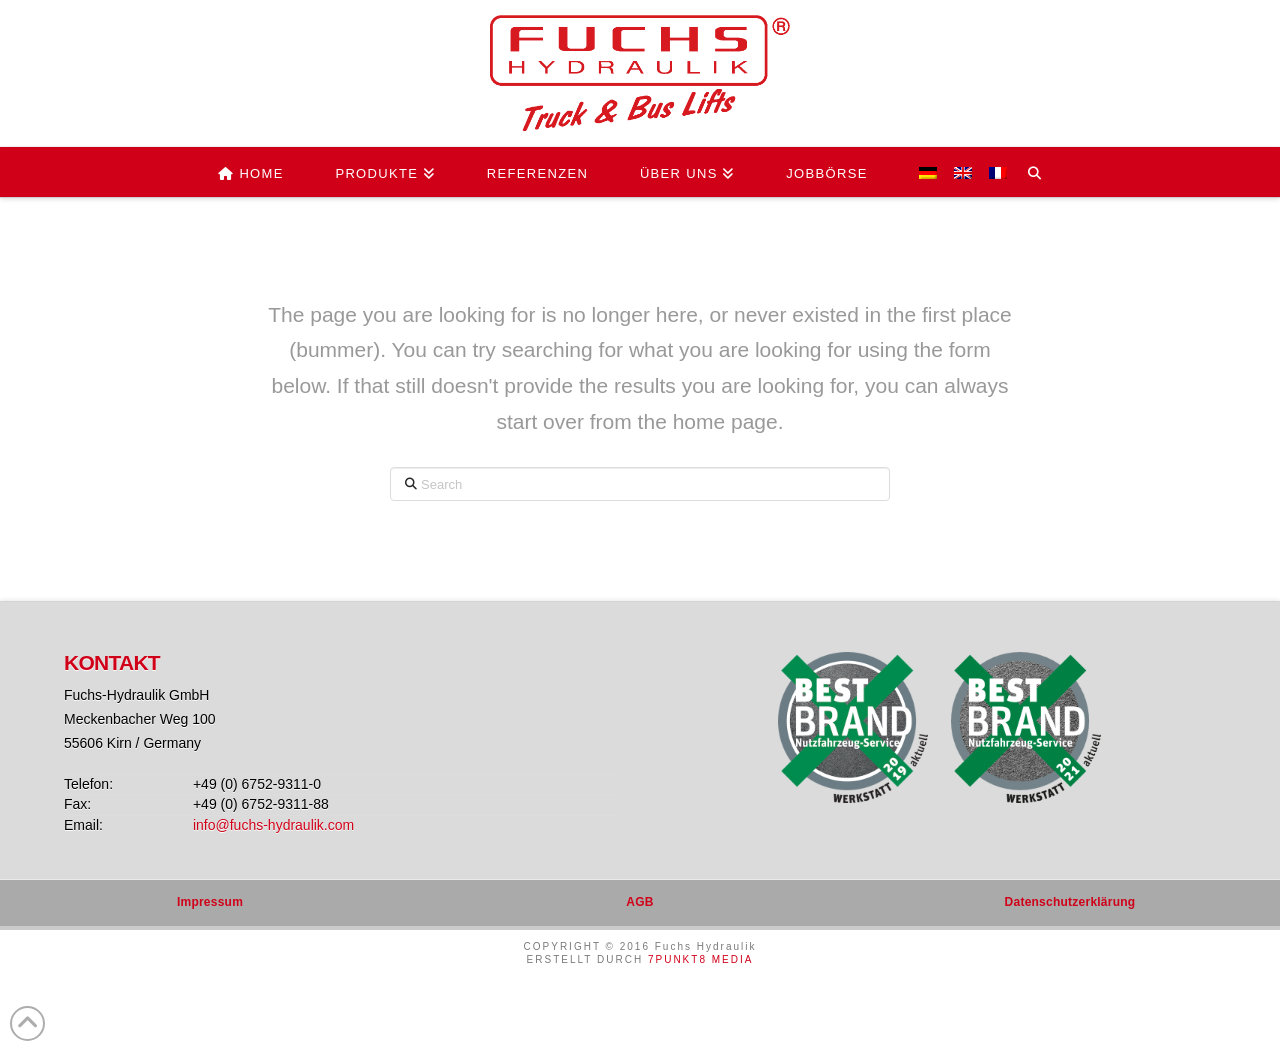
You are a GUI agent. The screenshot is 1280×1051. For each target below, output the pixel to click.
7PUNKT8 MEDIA (700, 959)
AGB (639, 902)
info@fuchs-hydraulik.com (273, 825)
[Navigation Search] (1042, 172)
